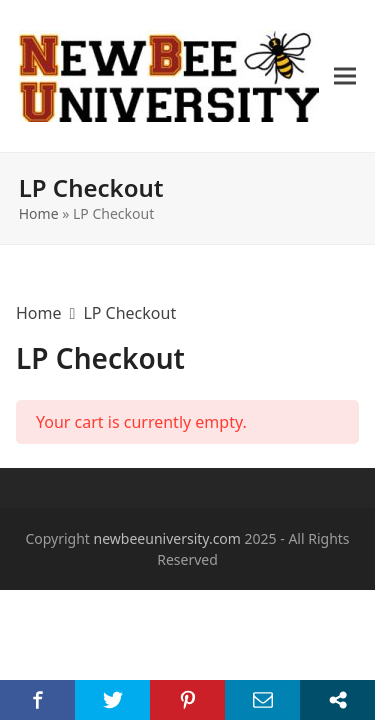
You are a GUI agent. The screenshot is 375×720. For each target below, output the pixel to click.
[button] (345, 76)
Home (39, 213)
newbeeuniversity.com (167, 538)
